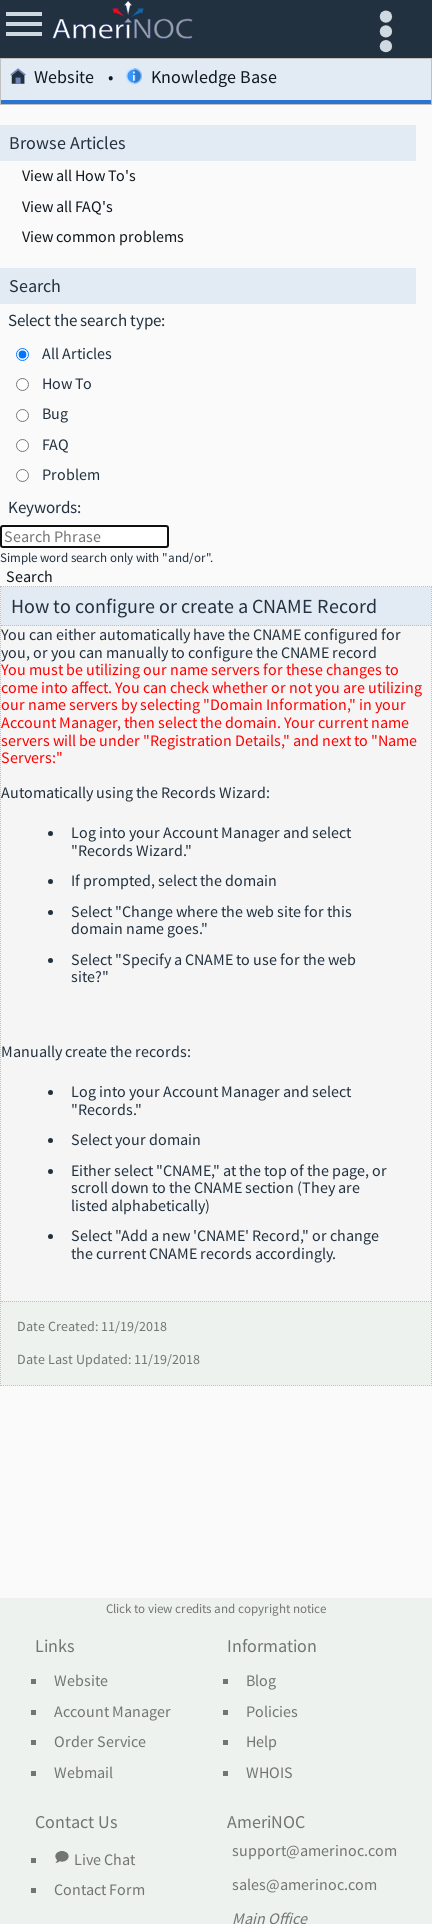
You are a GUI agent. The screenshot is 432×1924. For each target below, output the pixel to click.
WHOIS (269, 1773)
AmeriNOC (266, 1823)
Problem (71, 474)
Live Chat (94, 1859)
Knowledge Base (201, 79)
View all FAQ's (67, 207)
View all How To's (79, 176)
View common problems (103, 237)
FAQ (55, 444)
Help (261, 1742)
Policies (272, 1712)
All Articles (77, 353)
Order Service (100, 1742)
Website (52, 79)
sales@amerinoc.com (304, 1885)
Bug (55, 413)
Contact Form (99, 1890)
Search (29, 576)
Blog (261, 1681)
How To (67, 383)
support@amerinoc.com (314, 1851)
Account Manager (112, 1712)
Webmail (83, 1773)
